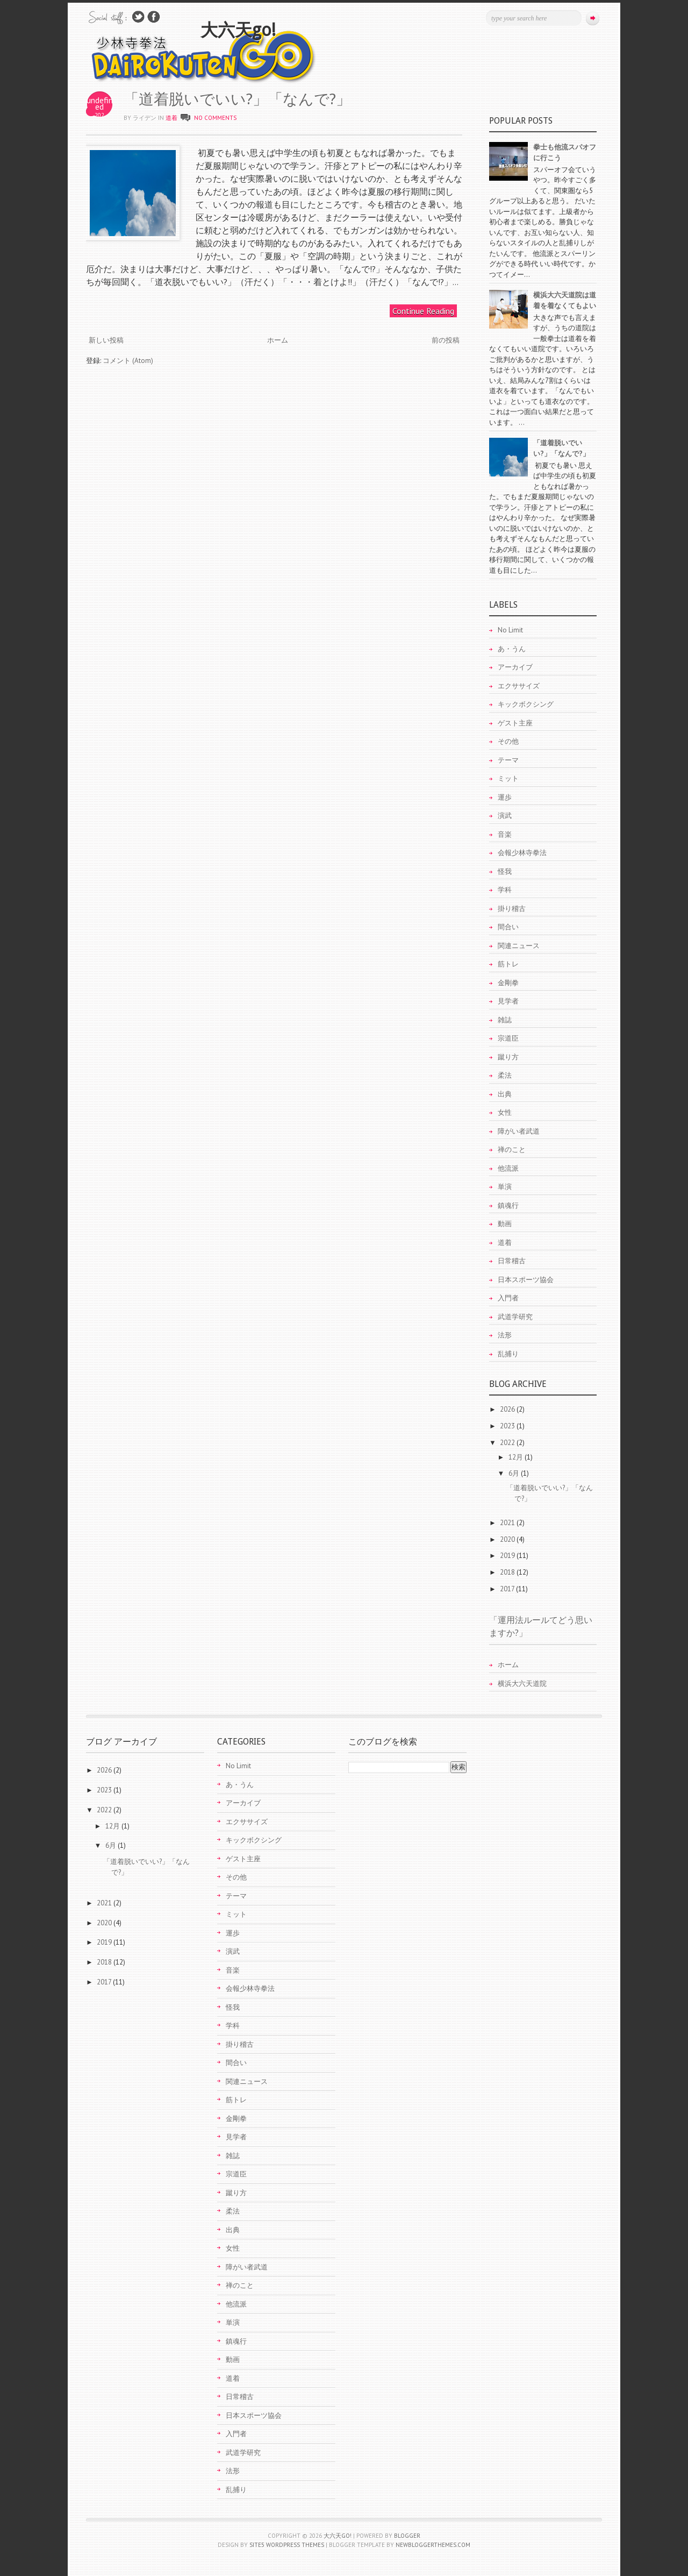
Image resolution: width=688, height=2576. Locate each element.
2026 (508, 1409)
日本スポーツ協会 (526, 1279)
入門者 (508, 1298)
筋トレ (508, 964)
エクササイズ (519, 686)
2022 (508, 1442)
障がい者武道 (519, 1131)
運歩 (505, 797)
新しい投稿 (106, 340)
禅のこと (512, 1149)
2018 (508, 1572)
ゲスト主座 (515, 723)
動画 (505, 1223)
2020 (508, 1539)
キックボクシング (526, 704)
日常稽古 (512, 1260)
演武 (505, 815)
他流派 (508, 1168)
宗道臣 (508, 1038)
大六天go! (238, 30)
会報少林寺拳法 (522, 852)
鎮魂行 (508, 1205)
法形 (505, 1335)
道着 (171, 118)
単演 (505, 1186)
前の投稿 (446, 340)
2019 (508, 1555)
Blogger (407, 2535)
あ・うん (512, 648)
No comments (215, 118)
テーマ (508, 760)
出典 (505, 1094)
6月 (514, 1473)
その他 (508, 741)
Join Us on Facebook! (153, 17)
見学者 (508, 1001)
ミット (508, 778)
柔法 (505, 1075)
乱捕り (508, 1353)
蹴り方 (508, 1057)
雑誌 (505, 1019)
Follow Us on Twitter (138, 17)
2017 (508, 1588)
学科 (505, 889)
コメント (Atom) (128, 360)
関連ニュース (519, 945)
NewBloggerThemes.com (433, 2545)
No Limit (510, 630)
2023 (508, 1426)
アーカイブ (515, 667)
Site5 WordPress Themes (286, 2545)
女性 (505, 1112)
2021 (508, 1522)
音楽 (505, 834)
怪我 (505, 871)
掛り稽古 (512, 908)
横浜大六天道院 (522, 1683)
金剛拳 (508, 982)
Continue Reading (423, 310)
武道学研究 (515, 1316)
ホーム (277, 340)
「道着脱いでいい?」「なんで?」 (237, 99)
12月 (516, 1457)
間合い (508, 926)
